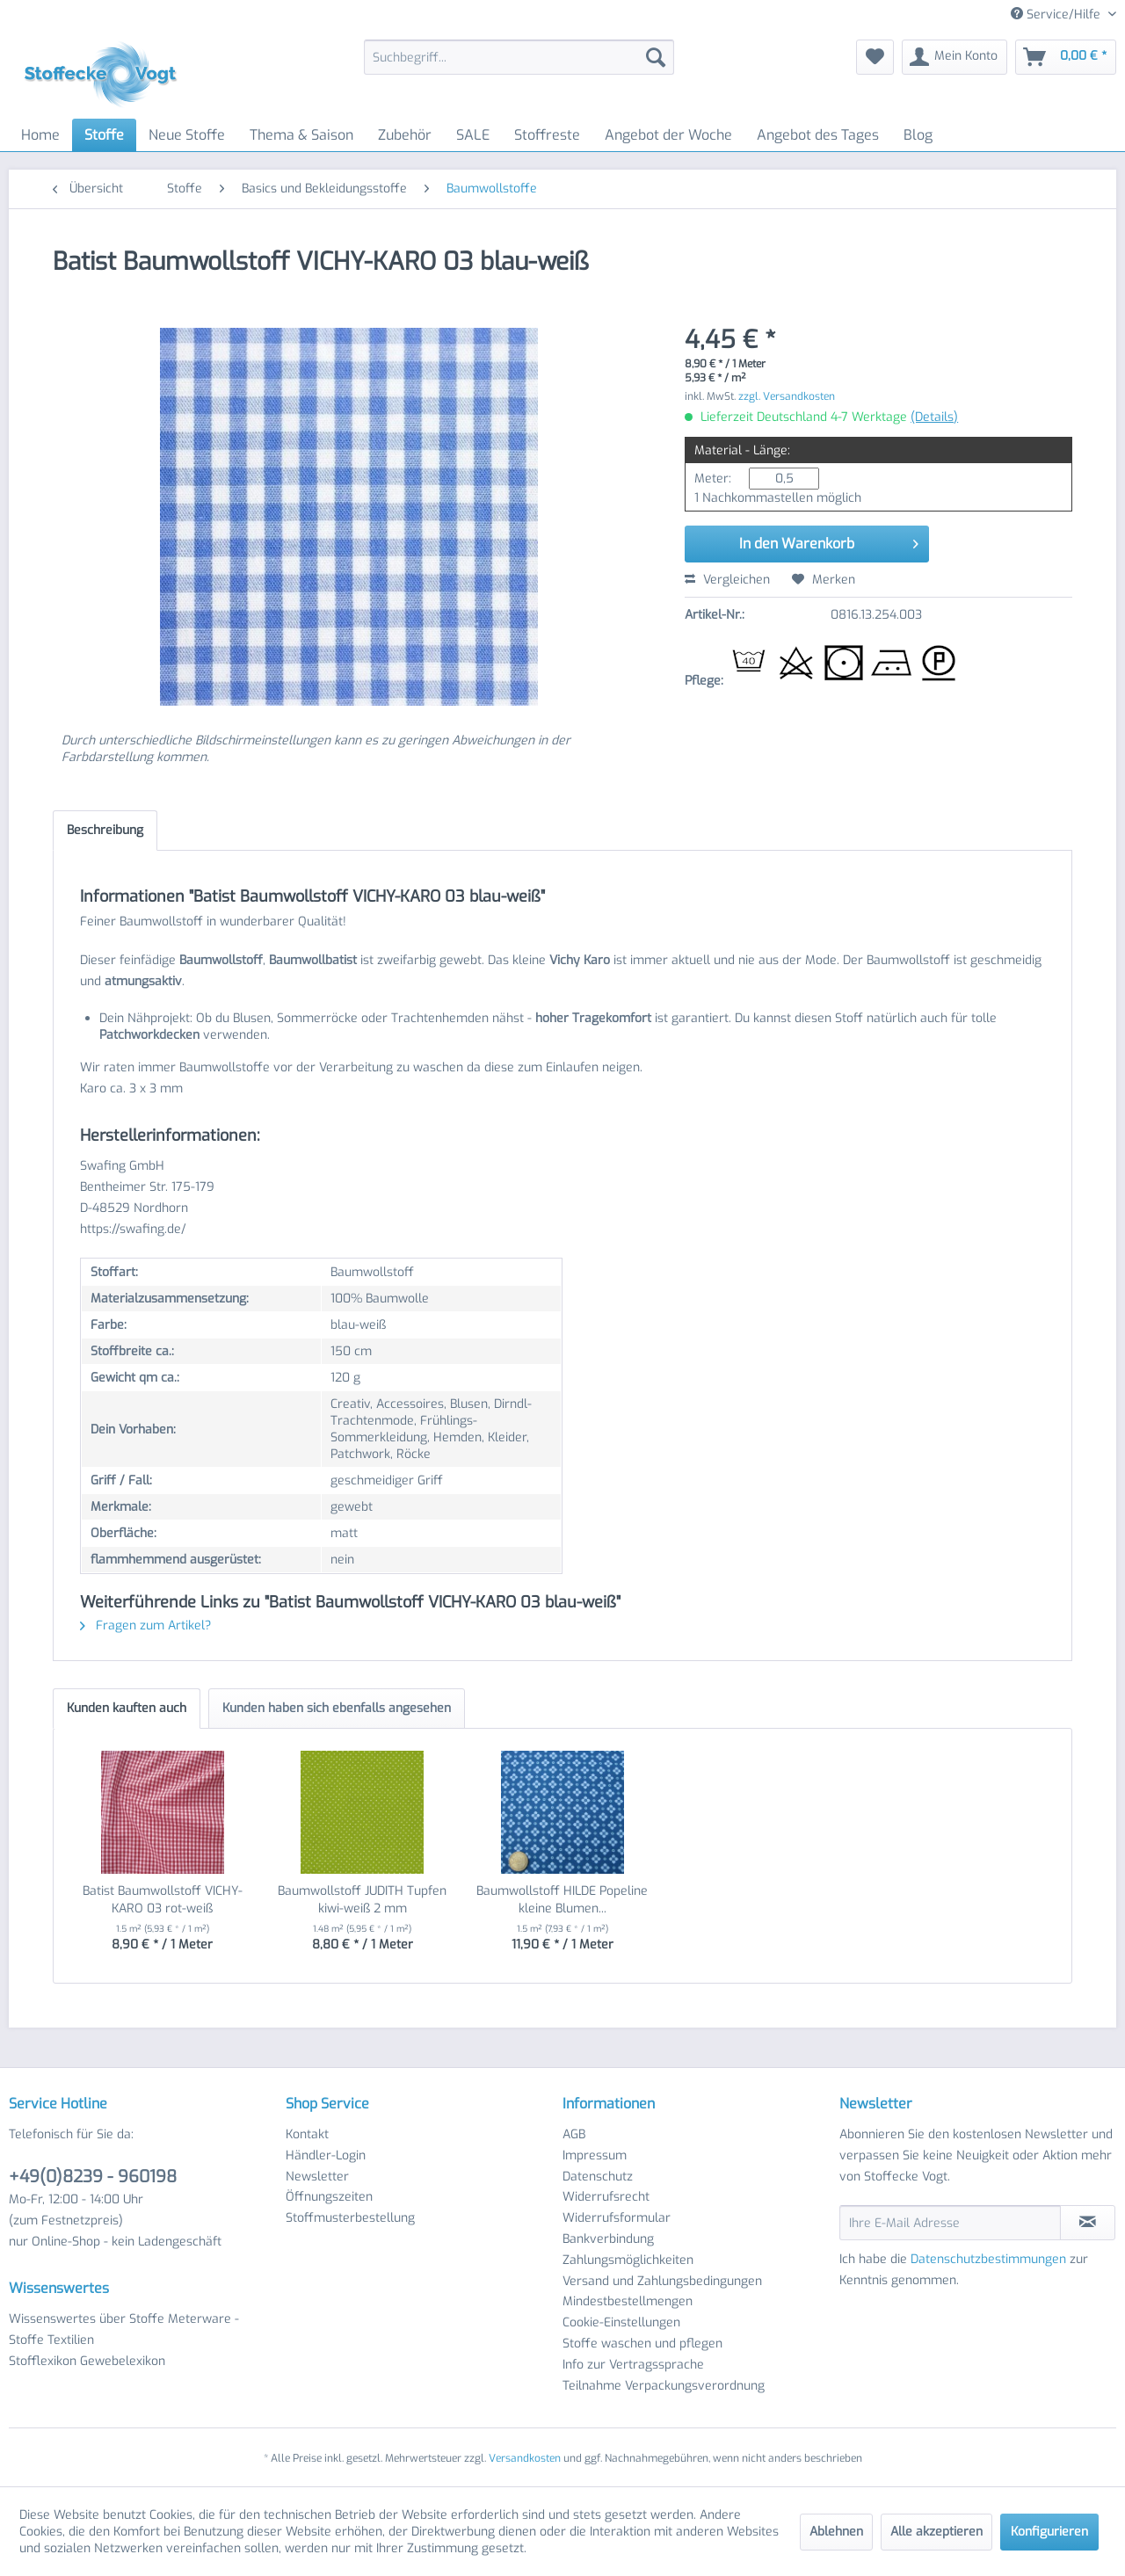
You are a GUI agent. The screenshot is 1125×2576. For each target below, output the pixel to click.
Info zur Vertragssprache (633, 2364)
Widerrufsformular (616, 2218)
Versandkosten (525, 2458)
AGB (573, 2134)
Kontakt (307, 2134)
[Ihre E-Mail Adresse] (950, 2222)
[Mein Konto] (954, 57)
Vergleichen (727, 579)
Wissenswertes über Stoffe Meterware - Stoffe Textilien (124, 2329)
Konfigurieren (1049, 2531)
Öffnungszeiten (329, 2196)
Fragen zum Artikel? (145, 1625)
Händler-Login (326, 2155)
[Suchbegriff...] (519, 57)
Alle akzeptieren (936, 2531)
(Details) (934, 417)
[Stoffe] (104, 135)
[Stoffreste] (547, 135)
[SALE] (473, 135)
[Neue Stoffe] (186, 135)
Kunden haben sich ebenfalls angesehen (336, 1708)
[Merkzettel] (875, 57)
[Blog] (918, 135)
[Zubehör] (405, 135)
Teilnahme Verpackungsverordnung (663, 2385)
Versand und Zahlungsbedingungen (662, 2281)
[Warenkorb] (1065, 57)
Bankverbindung (608, 2239)
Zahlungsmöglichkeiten (627, 2260)
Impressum (594, 2155)
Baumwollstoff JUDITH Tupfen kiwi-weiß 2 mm (362, 1900)
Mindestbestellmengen (627, 2301)
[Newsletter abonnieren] (1087, 2222)
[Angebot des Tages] (817, 135)
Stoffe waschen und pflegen (642, 2343)
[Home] (40, 135)
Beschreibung (105, 830)
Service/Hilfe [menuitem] (1057, 14)
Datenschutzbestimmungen (988, 2259)
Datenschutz (597, 2176)
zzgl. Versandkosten (786, 396)
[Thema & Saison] (301, 135)
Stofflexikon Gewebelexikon (87, 2361)
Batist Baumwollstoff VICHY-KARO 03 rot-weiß (163, 1900)
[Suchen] (655, 57)
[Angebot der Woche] (668, 135)
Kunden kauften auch (126, 1708)
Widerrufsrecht (606, 2196)
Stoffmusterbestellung (350, 2218)
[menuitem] (519, 57)
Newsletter (317, 2176)
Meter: (712, 478)
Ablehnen (836, 2531)
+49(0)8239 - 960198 (93, 2177)
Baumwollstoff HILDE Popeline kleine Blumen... (562, 1900)
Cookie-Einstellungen (621, 2322)
